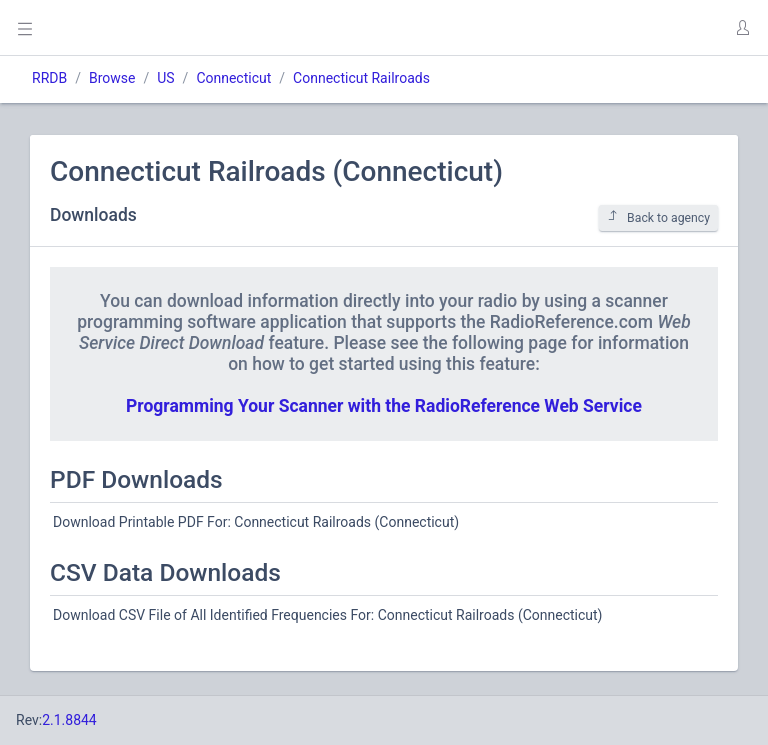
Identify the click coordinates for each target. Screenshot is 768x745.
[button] (742, 28)
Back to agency (658, 217)
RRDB (49, 78)
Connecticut (233, 78)
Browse (112, 78)
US (165, 78)
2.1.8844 (69, 720)
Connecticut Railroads (361, 78)
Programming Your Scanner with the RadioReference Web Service (384, 406)
